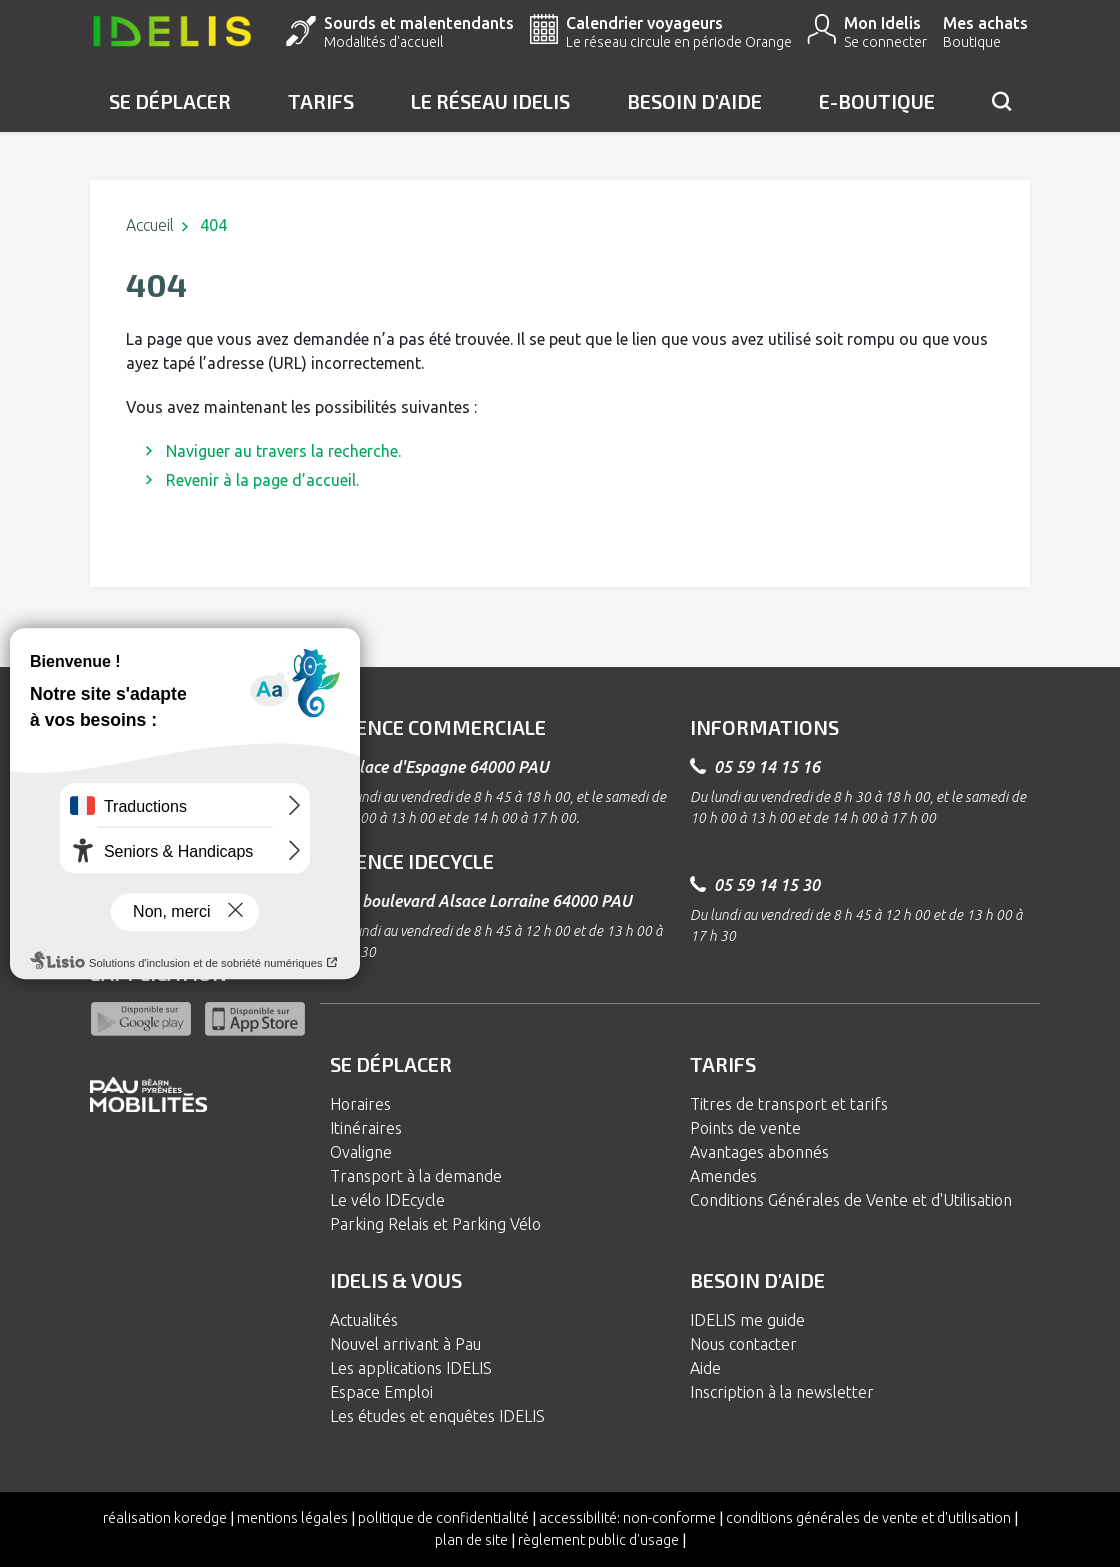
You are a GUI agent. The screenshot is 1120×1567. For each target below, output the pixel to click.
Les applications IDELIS (411, 1368)
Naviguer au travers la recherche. (283, 451)
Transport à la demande (416, 1176)
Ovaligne (361, 1152)
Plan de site (471, 1540)
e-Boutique (877, 101)
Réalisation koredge (165, 1518)
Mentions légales (292, 1518)
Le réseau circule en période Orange (679, 42)
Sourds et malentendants (419, 23)
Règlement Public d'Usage (598, 1540)
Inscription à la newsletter (782, 1392)
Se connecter (885, 42)
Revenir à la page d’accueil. (262, 480)
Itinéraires (366, 1128)
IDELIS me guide (747, 1320)
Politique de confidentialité (443, 1518)
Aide (705, 1368)
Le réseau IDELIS (490, 101)
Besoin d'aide (694, 101)
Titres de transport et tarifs (789, 1104)
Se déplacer (170, 101)
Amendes (723, 1176)
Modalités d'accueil (383, 42)
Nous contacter (743, 1344)
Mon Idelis (882, 23)
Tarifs (321, 101)
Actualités (364, 1320)
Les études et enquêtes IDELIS (437, 1416)
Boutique (972, 42)
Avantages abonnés (759, 1152)
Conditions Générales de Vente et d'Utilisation (851, 1200)
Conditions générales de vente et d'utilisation (868, 1518)
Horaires (360, 1104)
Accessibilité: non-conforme (627, 1518)
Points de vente (745, 1128)
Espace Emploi (381, 1392)
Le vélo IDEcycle (387, 1200)
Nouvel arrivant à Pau (405, 1344)
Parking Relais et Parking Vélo (435, 1224)
